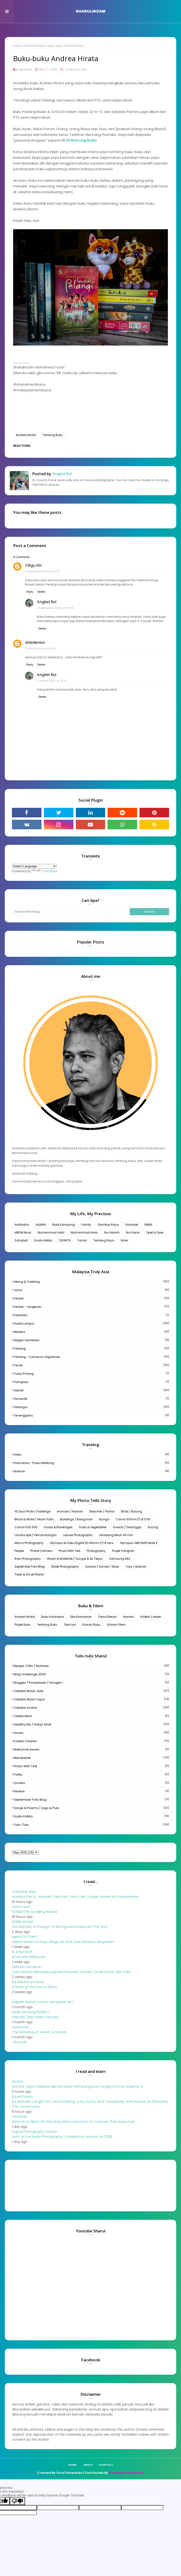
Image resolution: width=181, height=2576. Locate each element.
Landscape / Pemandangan (36, 1535)
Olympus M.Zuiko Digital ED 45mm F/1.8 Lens (82, 1543)
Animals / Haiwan (70, 1511)
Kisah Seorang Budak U (30, 2012)
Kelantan (91, 1315)
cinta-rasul (21, 1906)
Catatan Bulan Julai (91, 1691)
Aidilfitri (41, 1225)
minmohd (20, 2027)
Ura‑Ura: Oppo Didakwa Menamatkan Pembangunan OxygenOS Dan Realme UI (77, 2086)
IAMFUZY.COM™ (24, 1936)
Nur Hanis (133, 1232)
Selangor (91, 1407)
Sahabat (21, 1240)
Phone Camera (41, 1551)
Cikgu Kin (33, 565)
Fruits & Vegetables (93, 1527)
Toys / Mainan (135, 1567)
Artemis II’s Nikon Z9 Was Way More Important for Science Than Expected (73, 2121)
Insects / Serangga (127, 1527)
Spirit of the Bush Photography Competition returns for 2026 (62, 2136)
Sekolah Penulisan (26, 1966)
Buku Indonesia (52, 1617)
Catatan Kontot (91, 1707)
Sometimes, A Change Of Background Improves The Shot (60, 1926)
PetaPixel (19, 2116)
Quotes (91, 1783)
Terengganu (91, 1415)
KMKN (148, 1225)
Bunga (104, 1519)
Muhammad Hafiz (51, 1232)
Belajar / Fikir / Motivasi (91, 1666)
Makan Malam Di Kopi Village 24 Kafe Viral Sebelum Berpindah (63, 1941)
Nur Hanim (111, 1232)
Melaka (91, 1332)
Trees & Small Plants (29, 1574)
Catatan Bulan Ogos (91, 1699)
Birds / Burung (131, 1511)
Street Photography (65, 1567)
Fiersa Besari (107, 1617)
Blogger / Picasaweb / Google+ (91, 1682)
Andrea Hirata (34, 46)
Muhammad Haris (84, 1232)
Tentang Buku (52, 435)
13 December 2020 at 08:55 (55, 608)
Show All (19, 2042)
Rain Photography (28, 1559)
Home (17, 46)
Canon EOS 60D (26, 1527)
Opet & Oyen (155, 1232)
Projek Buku (23, 1625)
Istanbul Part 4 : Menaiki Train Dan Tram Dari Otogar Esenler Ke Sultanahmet (75, 1896)
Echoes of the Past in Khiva (34, 1987)
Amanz (18, 2081)
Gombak (131, 1225)
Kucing (153, 1527)
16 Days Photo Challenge (32, 1511)
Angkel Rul (24, 69)
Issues (91, 1732)
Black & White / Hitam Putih (34, 1519)
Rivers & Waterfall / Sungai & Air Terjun (75, 1559)
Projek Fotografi (123, 1551)
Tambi (82, 1240)
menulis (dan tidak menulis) (35, 2017)
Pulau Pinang (91, 1373)
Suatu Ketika (43, 1240)
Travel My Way (24, 1891)
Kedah (91, 1298)
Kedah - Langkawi (91, 1306)
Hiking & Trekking (91, 1281)
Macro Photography (29, 1543)
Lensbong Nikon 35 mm (116, 1535)
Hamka (128, 1617)
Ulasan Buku (91, 1625)
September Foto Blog (30, 1567)
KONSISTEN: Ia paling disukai (34, 1911)
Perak (91, 1365)
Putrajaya (91, 1382)
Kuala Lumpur (91, 1323)
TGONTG (65, 1240)
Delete (41, 592)
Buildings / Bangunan (76, 1519)
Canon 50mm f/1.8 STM (133, 1519)
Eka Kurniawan (81, 1617)
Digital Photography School (34, 2131)
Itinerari (91, 1471)
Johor (91, 1290)
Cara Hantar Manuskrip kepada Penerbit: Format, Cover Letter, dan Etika (71, 1971)
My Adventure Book (28, 1982)
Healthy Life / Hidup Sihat (91, 1724)
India (91, 1454)
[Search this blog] (71, 911)
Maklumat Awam (91, 1749)
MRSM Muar (23, 1232)
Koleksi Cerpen (150, 1617)
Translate (44, 871)
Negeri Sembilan (91, 1340)
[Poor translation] (17, 2501)
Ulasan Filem (116, 1625)
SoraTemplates (69, 2472)
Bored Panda (22, 2096)
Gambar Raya (108, 1225)
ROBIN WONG (22, 1921)
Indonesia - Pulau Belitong (91, 1463)
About (88, 2465)
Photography (96, 1551)
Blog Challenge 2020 (91, 1674)
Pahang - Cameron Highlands (91, 1357)
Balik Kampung (63, 1225)
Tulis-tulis (91, 1824)
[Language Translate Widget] (34, 866)
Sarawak (91, 1398)
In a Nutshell (22, 1951)
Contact (106, 2465)
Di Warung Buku (81, 140)
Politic (91, 1774)
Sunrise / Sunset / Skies (102, 1567)
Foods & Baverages (58, 1527)
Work (124, 1240)
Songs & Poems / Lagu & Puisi (91, 1808)
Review (91, 1791)
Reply (29, 592)
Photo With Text (69, 1551)
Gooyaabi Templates (126, 2472)
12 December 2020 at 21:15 (42, 571)
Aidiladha (22, 1225)
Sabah (91, 1390)
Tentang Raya (103, 1240)
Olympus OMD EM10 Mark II (138, 1543)
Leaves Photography (78, 1535)
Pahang (91, 1348)
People (19, 1551)
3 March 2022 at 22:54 (40, 648)
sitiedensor (35, 642)
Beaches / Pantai (101, 1511)
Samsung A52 (119, 1559)
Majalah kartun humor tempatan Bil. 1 (43, 2002)
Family (86, 1225)
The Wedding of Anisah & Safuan (39, 2032)
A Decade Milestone (28, 1956)
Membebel (91, 1758)
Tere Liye (70, 1625)
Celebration (91, 1716)
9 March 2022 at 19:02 (52, 681)
